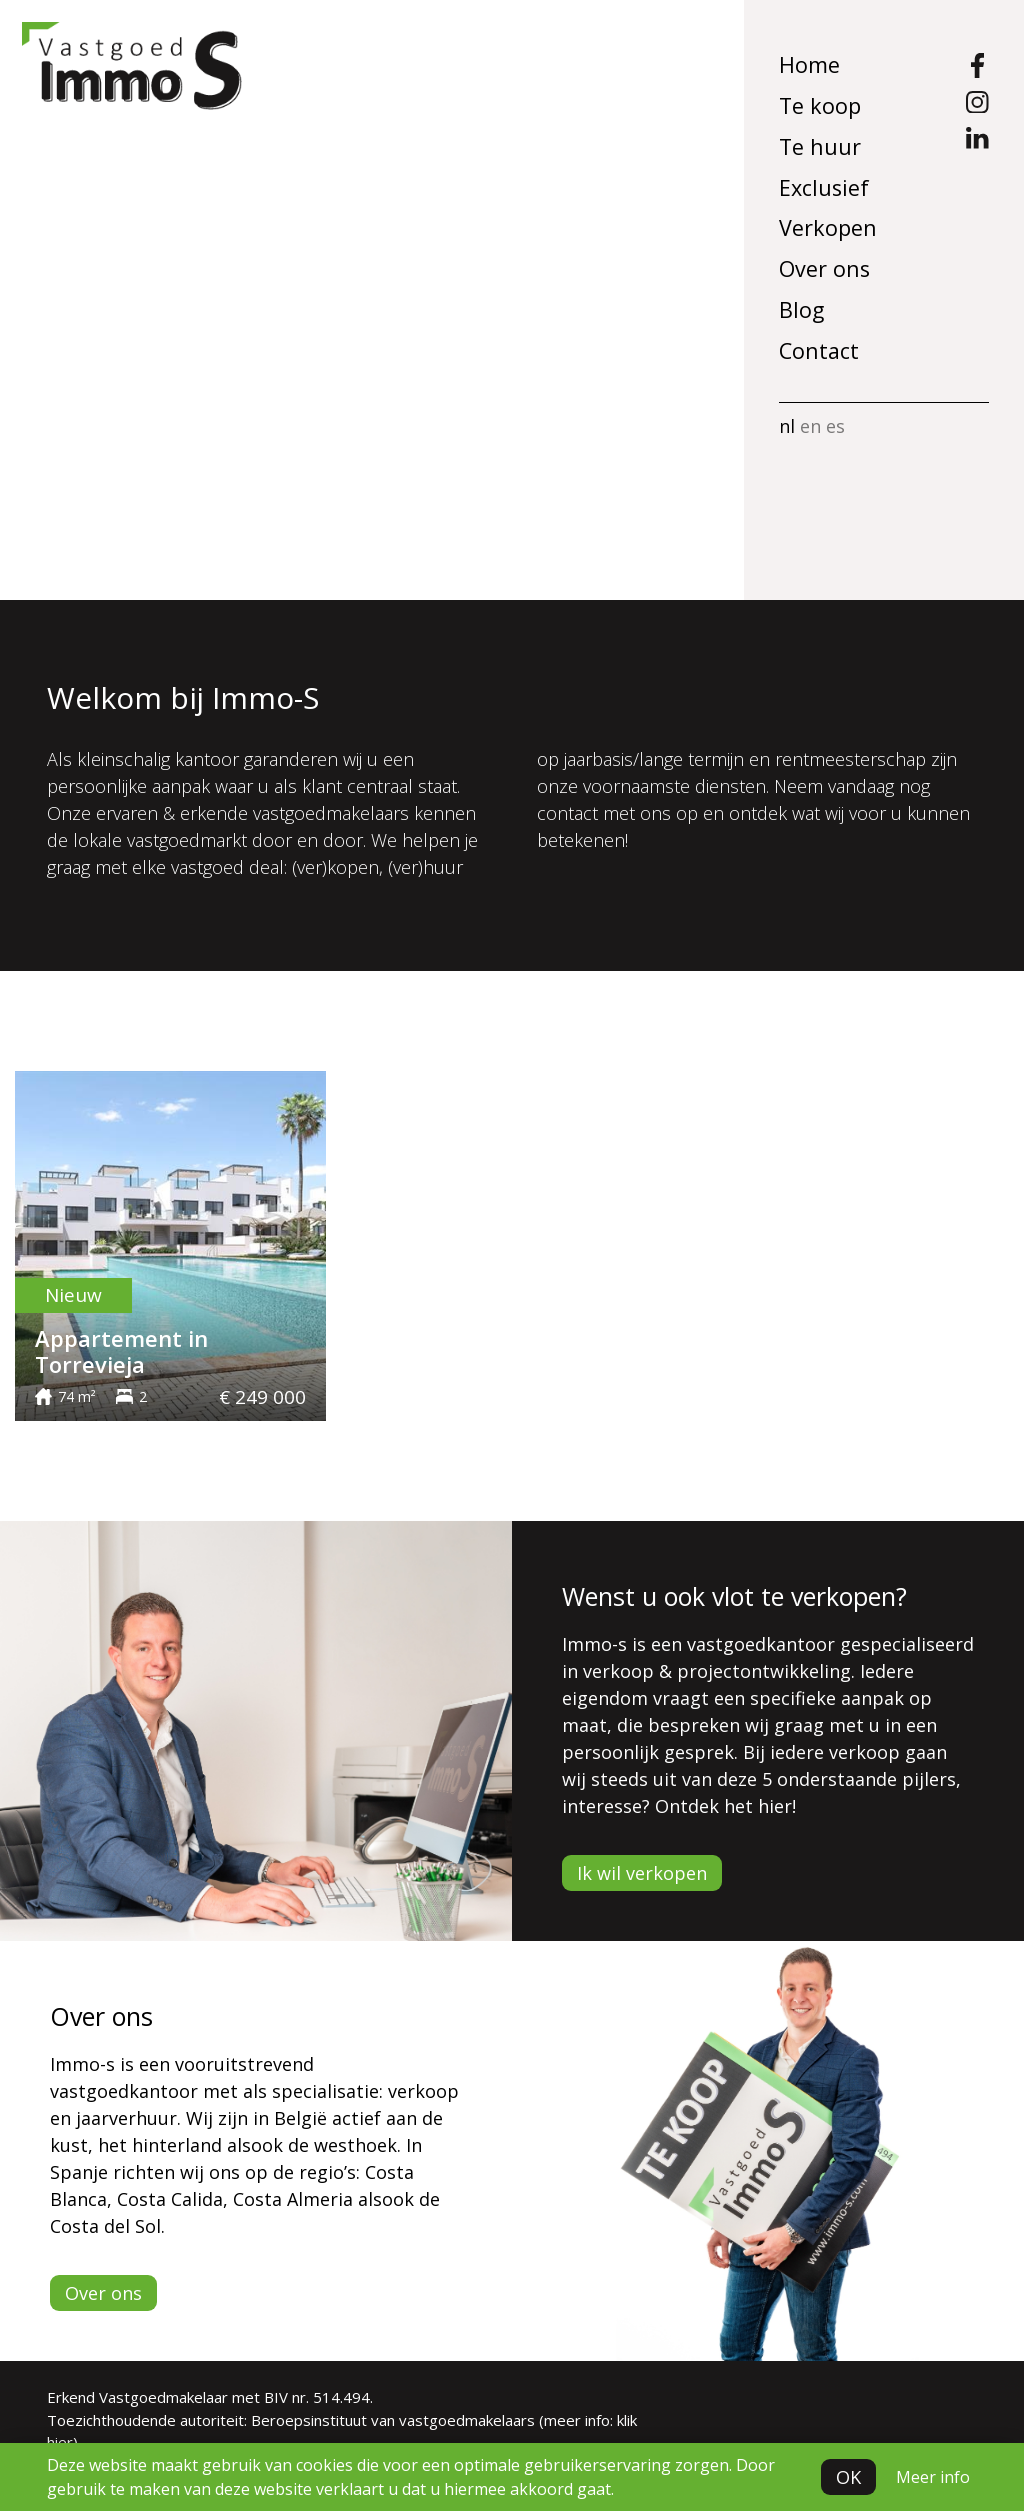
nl (787, 426)
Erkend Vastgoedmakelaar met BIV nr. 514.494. (210, 2397)
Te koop (820, 105)
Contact (819, 350)
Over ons (824, 268)
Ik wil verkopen (642, 1873)
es (835, 426)
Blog (801, 309)
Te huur (820, 146)
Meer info (933, 2477)
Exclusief (824, 187)
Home (809, 64)
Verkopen (828, 227)
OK (848, 2477)
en (810, 426)
